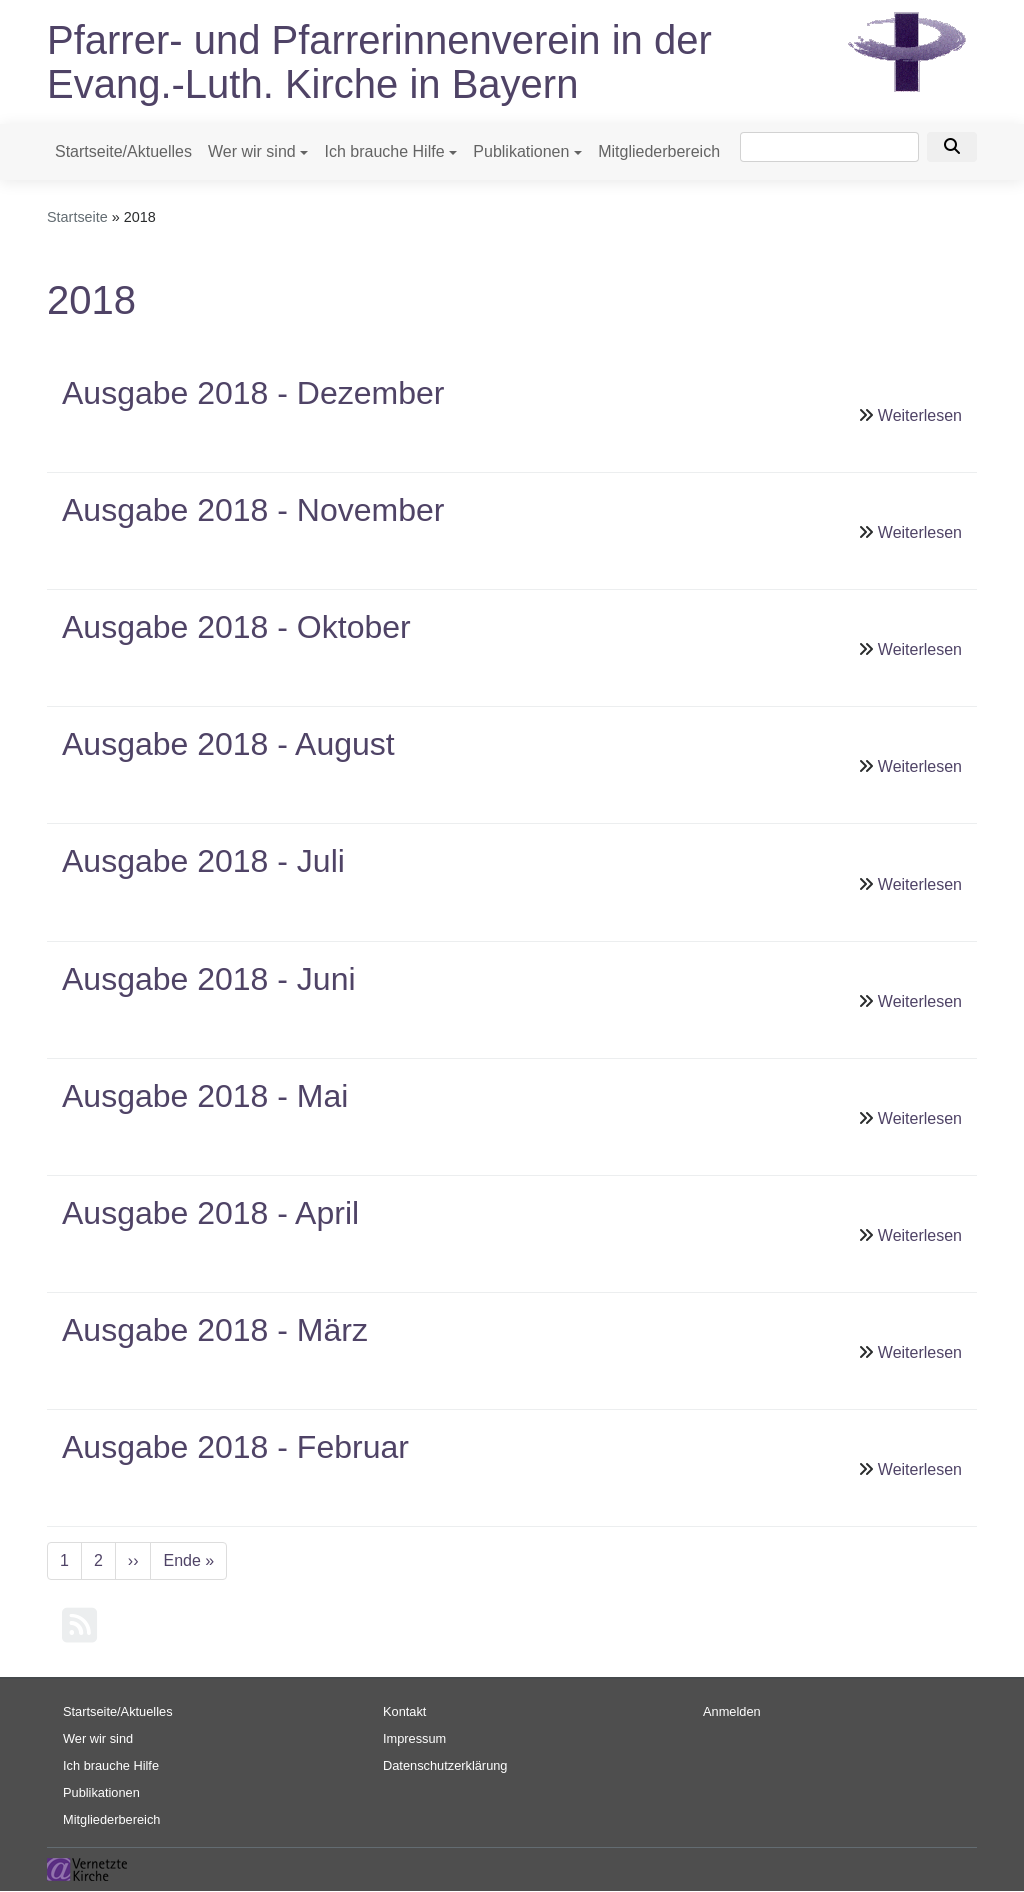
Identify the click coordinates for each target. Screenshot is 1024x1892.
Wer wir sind (252, 151)
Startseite (77, 217)
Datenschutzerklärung (445, 1765)
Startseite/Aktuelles (123, 151)
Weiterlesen (920, 415)
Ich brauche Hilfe (384, 151)
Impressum (414, 1738)
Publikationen (521, 151)
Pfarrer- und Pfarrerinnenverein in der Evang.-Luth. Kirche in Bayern (379, 62)
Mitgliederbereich (659, 151)
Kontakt (404, 1711)
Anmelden (732, 1711)
